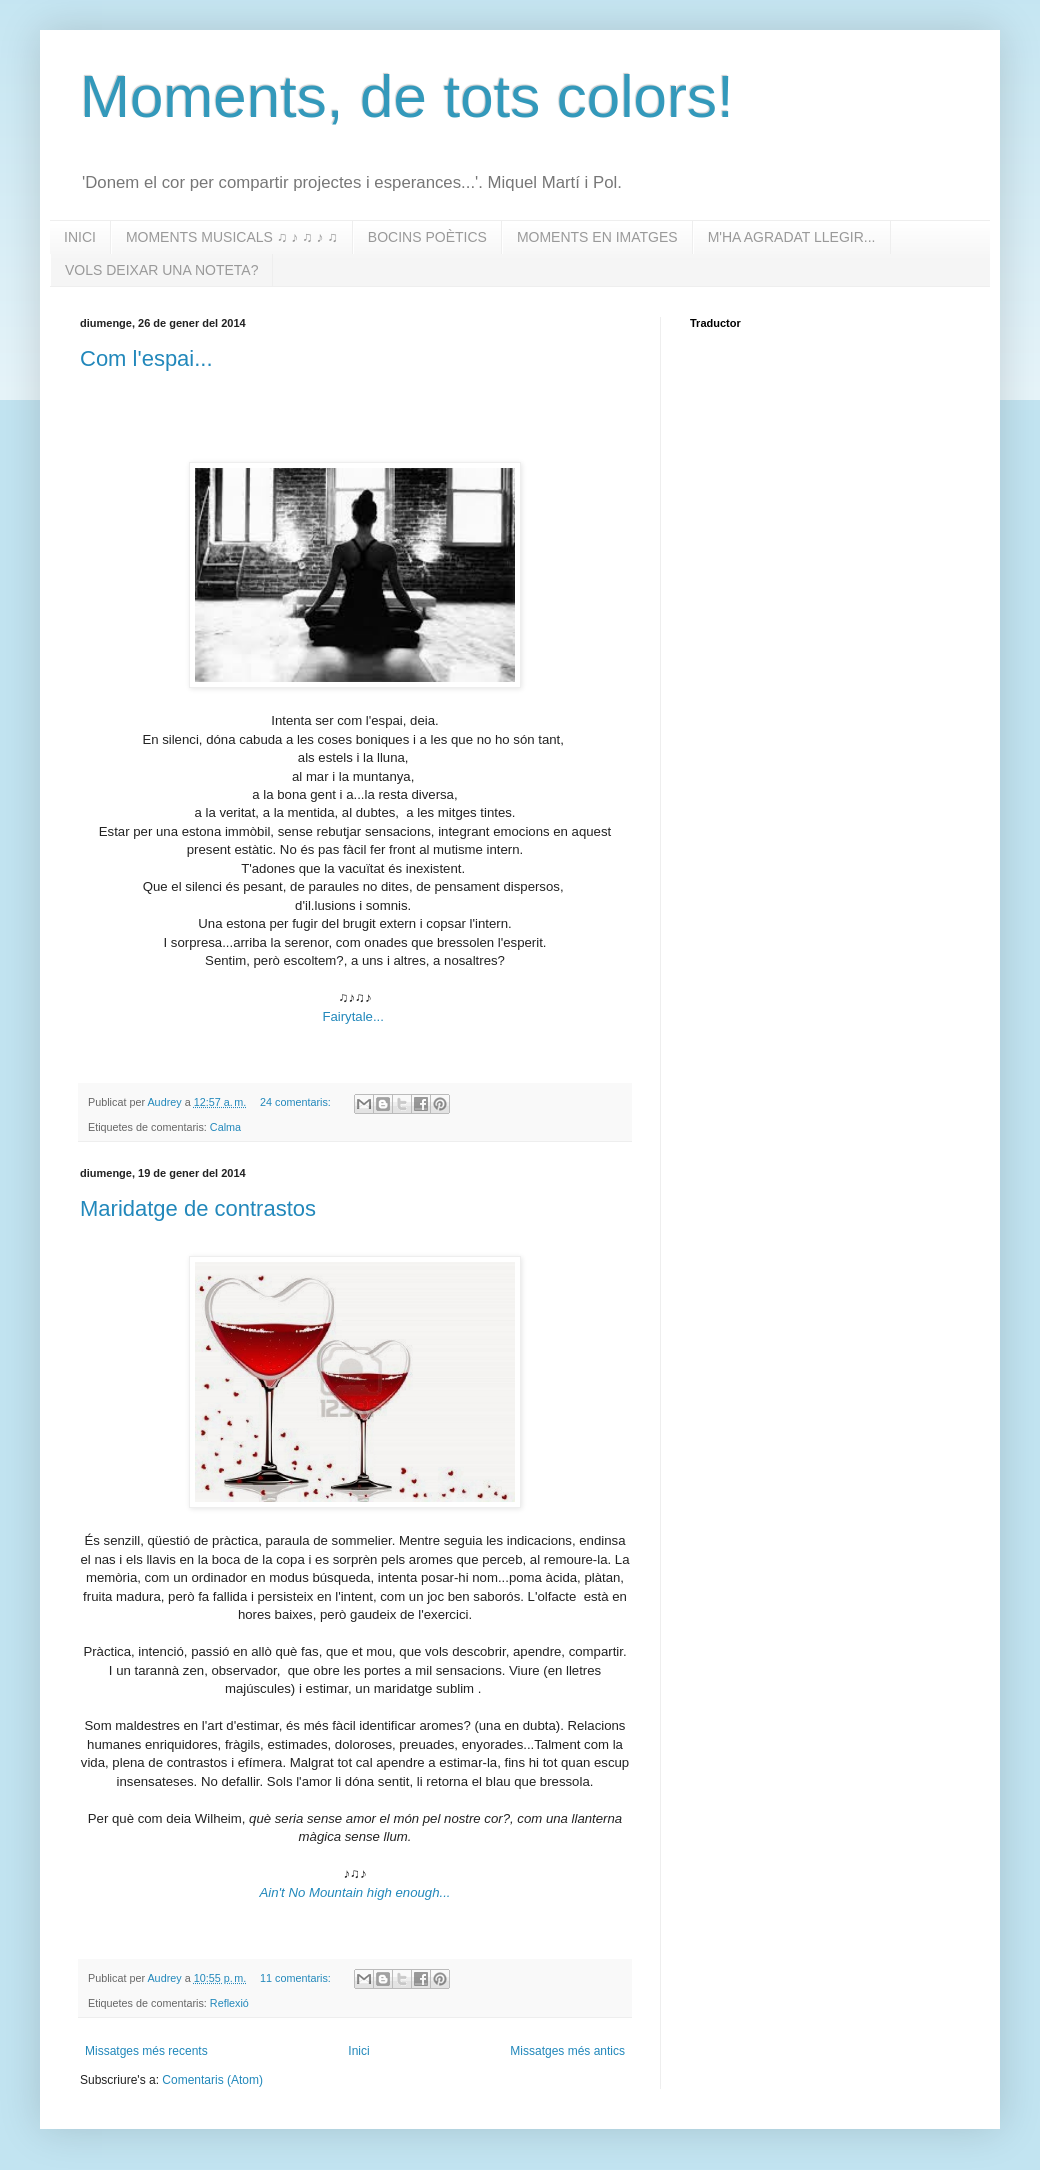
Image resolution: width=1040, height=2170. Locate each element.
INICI (80, 237)
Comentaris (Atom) (212, 2080)
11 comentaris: (297, 1978)
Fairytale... (353, 1016)
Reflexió (229, 2003)
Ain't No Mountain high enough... (355, 1892)
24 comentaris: (297, 1102)
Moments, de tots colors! (407, 96)
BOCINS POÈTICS (427, 237)
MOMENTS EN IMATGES (597, 237)
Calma (225, 1127)
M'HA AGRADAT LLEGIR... (792, 237)
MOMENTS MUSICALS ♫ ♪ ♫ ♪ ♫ (232, 237)
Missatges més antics (567, 2051)
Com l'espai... (146, 358)
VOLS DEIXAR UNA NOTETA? (161, 270)
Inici (358, 2051)
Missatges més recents (146, 2051)
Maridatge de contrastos (198, 1208)
